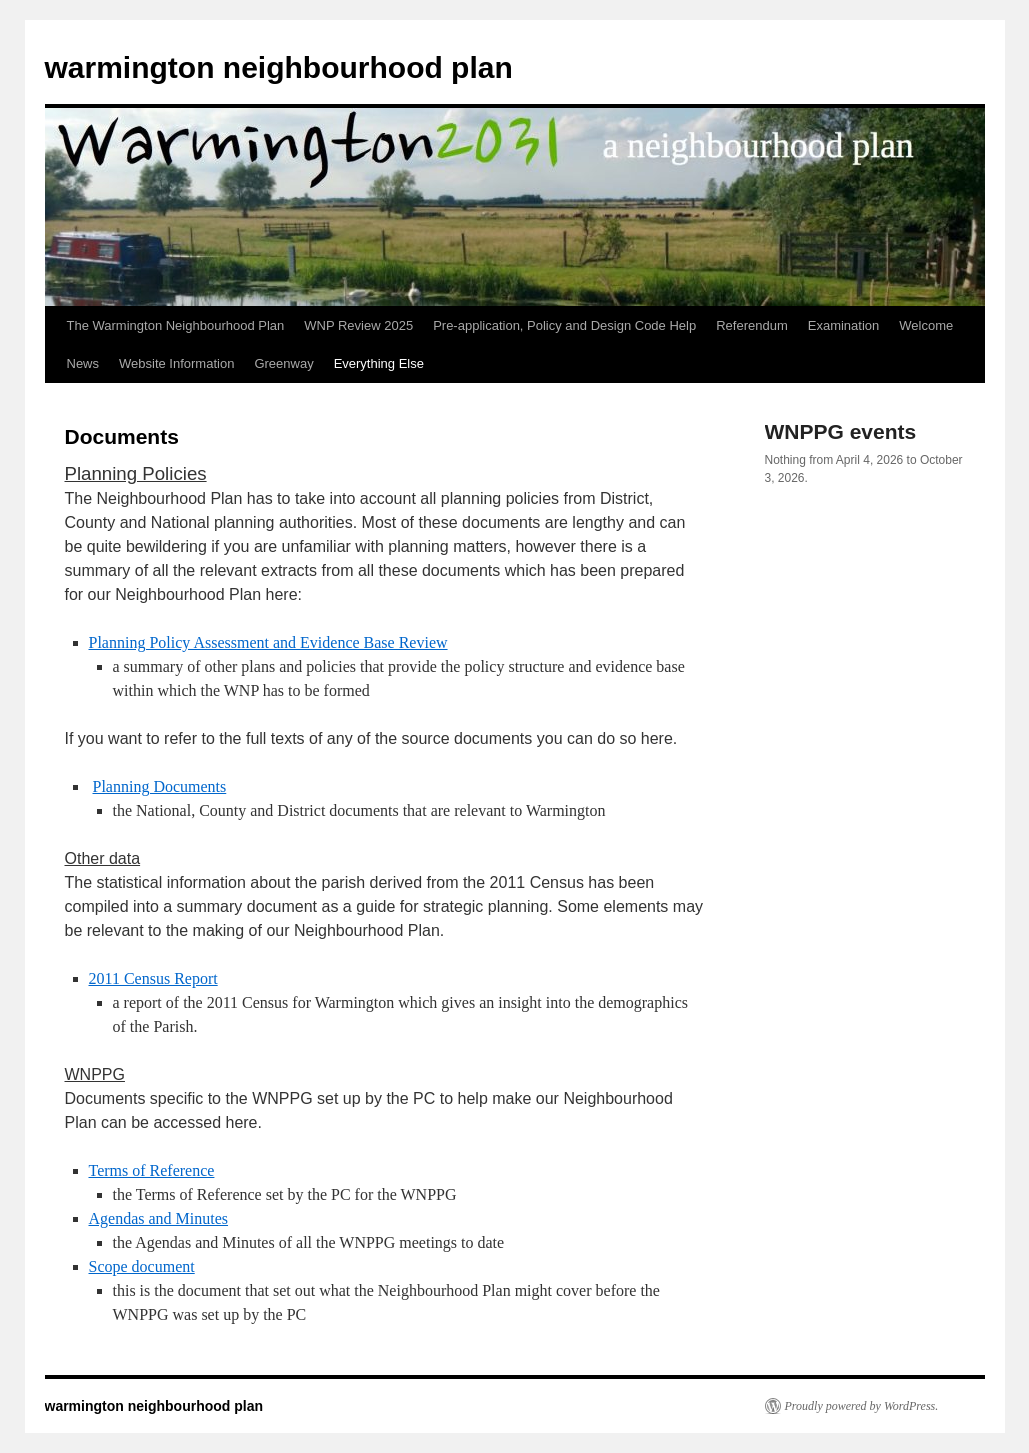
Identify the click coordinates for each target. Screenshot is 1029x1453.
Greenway (283, 363)
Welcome (926, 325)
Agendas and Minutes (159, 1218)
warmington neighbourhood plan (279, 67)
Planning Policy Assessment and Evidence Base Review (268, 642)
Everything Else (379, 363)
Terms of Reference (152, 1170)
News (83, 363)
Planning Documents (160, 786)
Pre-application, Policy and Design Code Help (564, 325)
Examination (844, 325)
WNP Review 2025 (358, 325)
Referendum (752, 325)
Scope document (142, 1266)
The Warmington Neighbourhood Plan (176, 325)
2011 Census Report (153, 978)
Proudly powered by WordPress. (862, 1406)
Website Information (176, 363)
